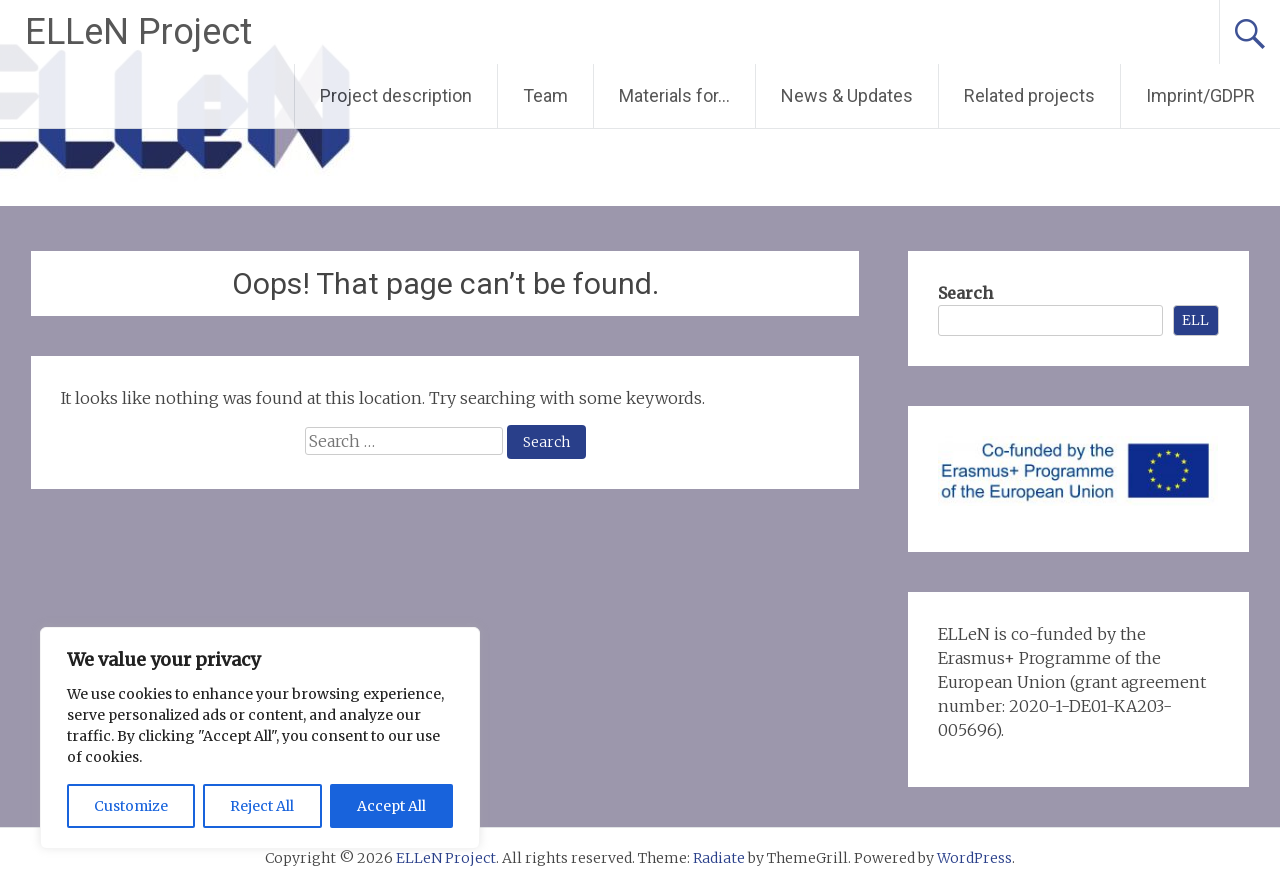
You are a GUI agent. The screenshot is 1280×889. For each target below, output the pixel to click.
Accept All (391, 806)
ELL (1195, 320)
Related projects (1029, 95)
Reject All (262, 806)
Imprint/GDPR (1200, 95)
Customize (131, 806)
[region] (260, 738)
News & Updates (847, 95)
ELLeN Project (138, 32)
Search (965, 293)
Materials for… (674, 95)
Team (545, 95)
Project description (396, 95)
